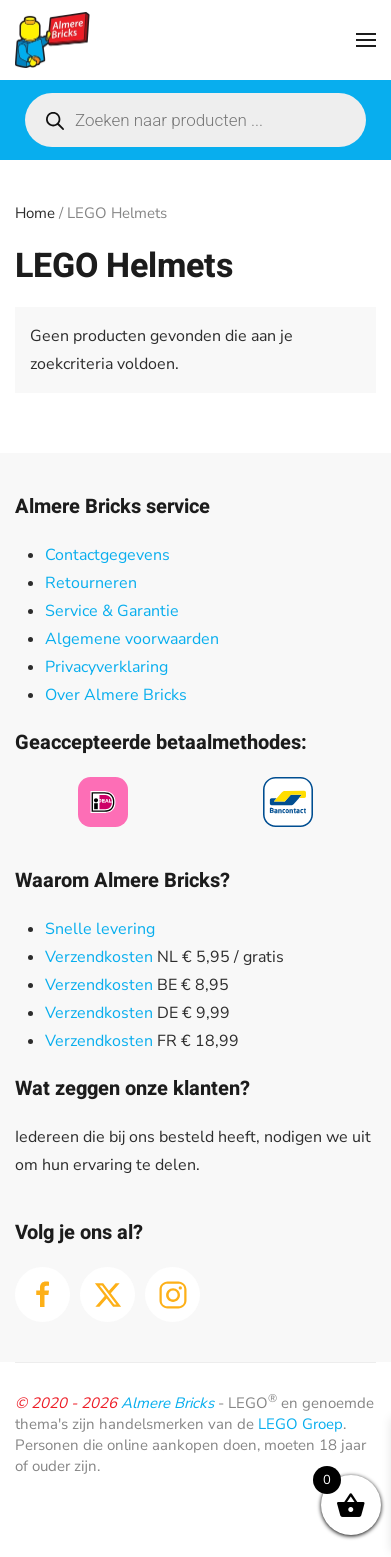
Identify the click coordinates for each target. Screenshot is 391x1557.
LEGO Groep (300, 1424)
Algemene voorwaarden (132, 639)
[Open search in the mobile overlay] (195, 120)
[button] (366, 40)
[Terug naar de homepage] (52, 40)
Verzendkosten (99, 957)
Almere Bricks (167, 1403)
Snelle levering (100, 929)
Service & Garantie (112, 611)
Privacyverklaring (106, 667)
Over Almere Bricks (116, 695)
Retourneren (91, 583)
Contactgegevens (107, 555)
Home (35, 213)
